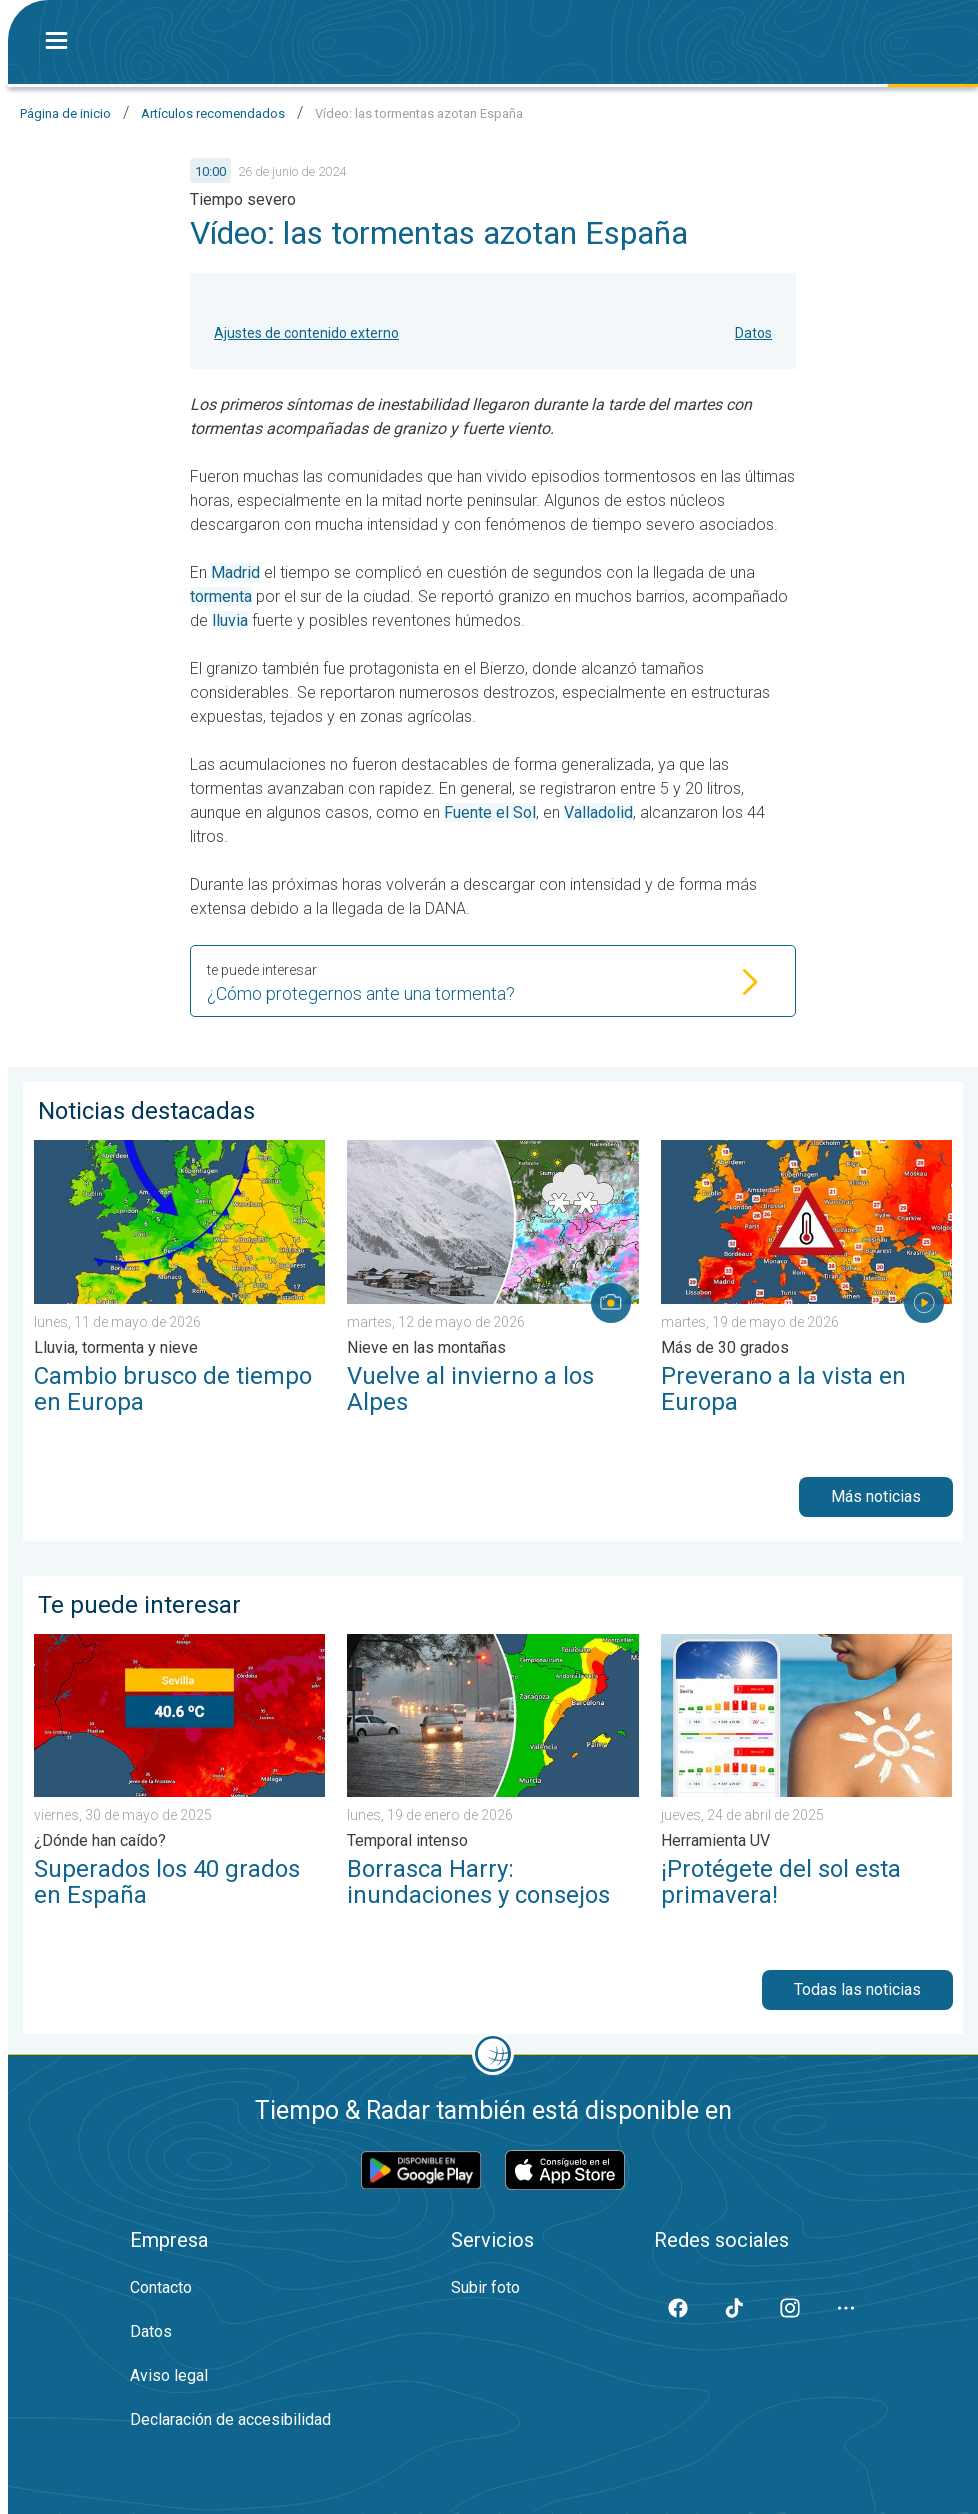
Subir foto (485, 2287)
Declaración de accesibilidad (230, 2419)
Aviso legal (169, 2375)
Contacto (161, 2287)
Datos (753, 333)
